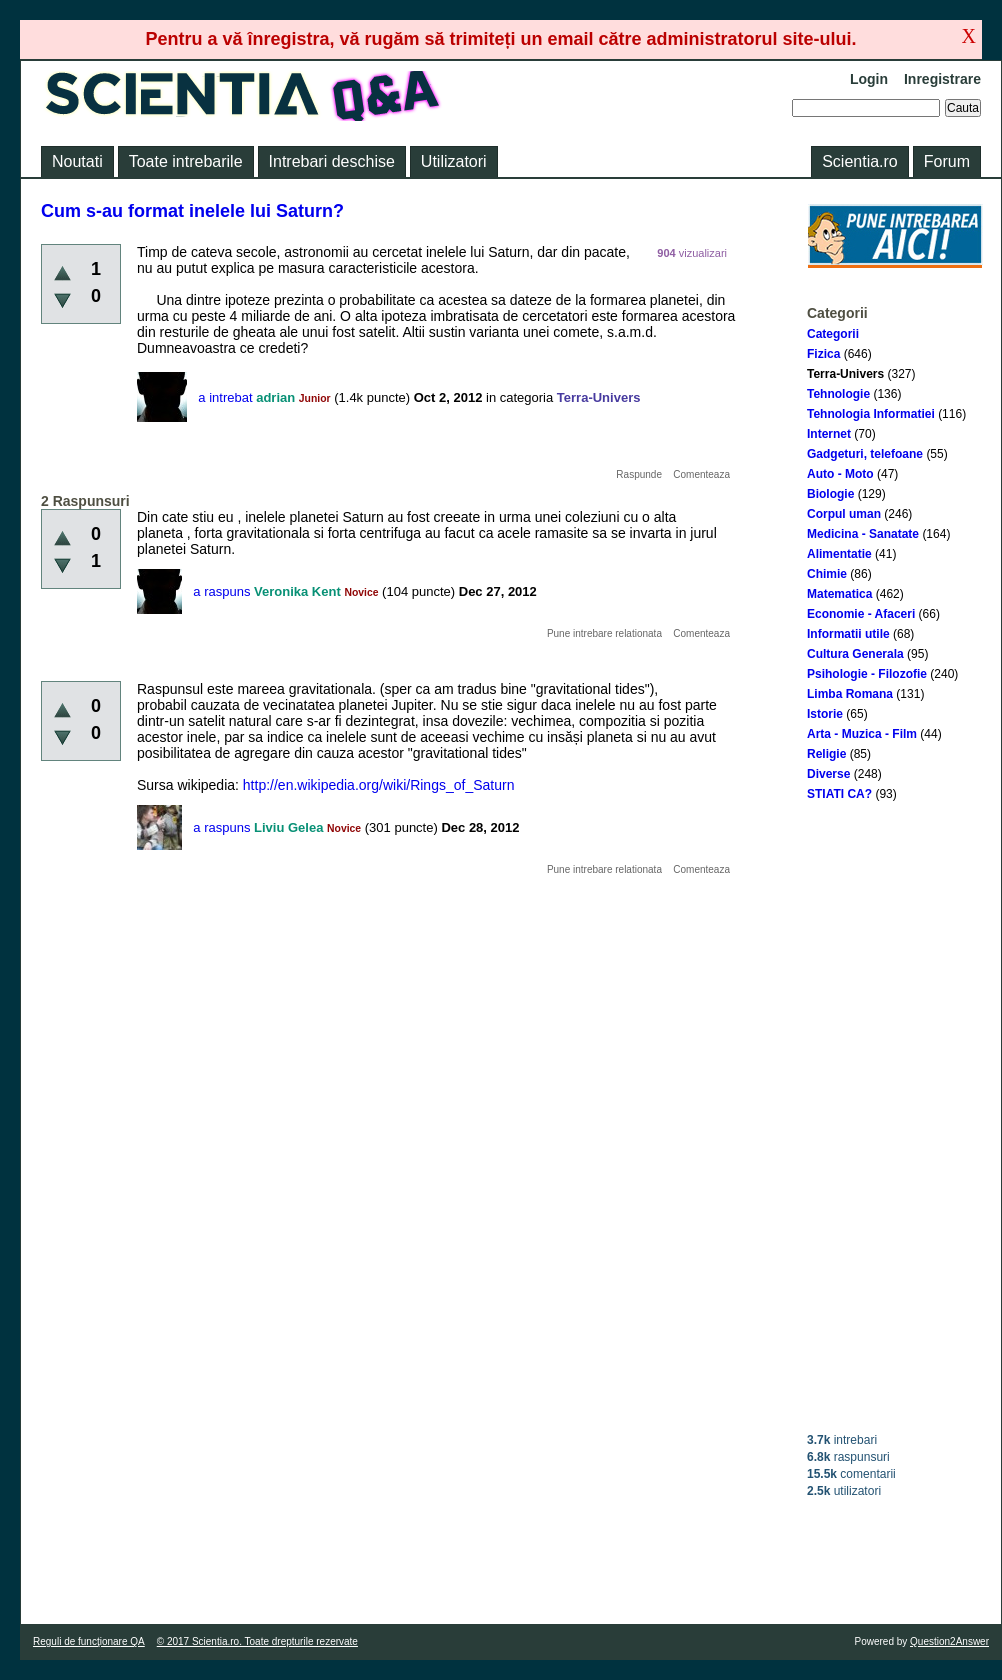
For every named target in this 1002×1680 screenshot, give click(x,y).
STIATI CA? (839, 794)
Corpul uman (844, 514)
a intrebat (225, 397)
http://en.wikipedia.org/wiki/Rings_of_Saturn (379, 785)
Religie (826, 754)
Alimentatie (839, 554)
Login (869, 79)
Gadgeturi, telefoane (865, 454)
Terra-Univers (845, 374)
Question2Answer (949, 1641)
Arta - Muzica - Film (862, 734)
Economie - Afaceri (861, 614)
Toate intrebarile (186, 161)
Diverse (828, 774)
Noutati (77, 161)
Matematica (839, 594)
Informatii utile (848, 634)
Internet (829, 434)
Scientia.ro (860, 161)
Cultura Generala (855, 654)
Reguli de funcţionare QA (89, 1641)
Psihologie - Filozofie (867, 674)
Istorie (825, 714)
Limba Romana (850, 694)
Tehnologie (838, 394)
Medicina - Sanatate (863, 534)
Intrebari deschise (332, 161)
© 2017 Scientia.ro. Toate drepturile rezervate (257, 1641)
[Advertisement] (895, 1117)
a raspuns (221, 591)
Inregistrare (942, 79)
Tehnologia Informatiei (871, 414)
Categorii (833, 334)
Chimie (827, 574)
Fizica (823, 354)
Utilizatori (454, 161)
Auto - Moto (840, 474)
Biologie (830, 494)
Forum (947, 161)
